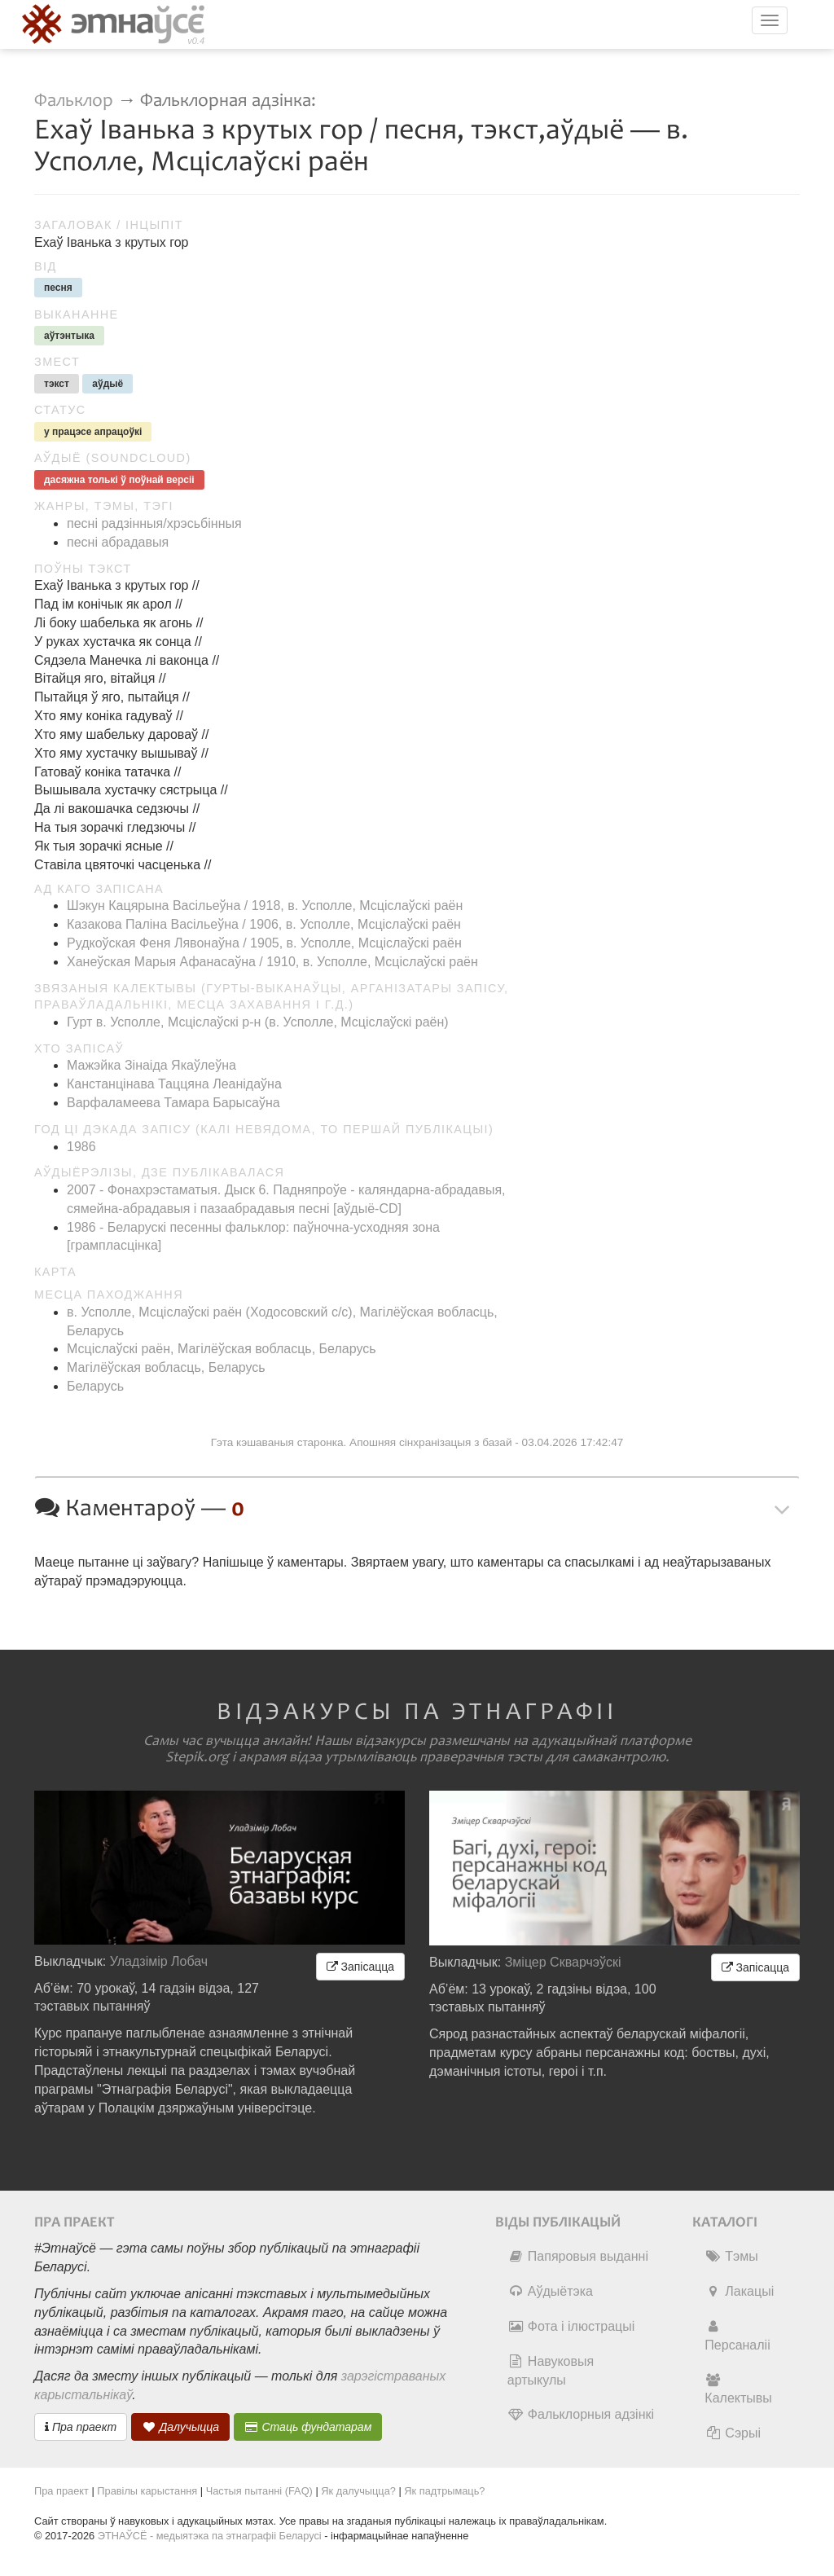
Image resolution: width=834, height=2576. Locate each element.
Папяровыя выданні (577, 2256)
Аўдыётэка (550, 2291)
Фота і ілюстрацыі (570, 2326)
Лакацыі (739, 2291)
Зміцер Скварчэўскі (563, 1962)
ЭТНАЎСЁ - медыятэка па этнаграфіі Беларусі (210, 2536)
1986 (81, 1147)
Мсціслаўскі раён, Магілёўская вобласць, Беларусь (221, 1349)
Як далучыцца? (358, 2491)
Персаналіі (737, 2335)
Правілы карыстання (147, 2491)
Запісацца (360, 1966)
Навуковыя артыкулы (550, 2370)
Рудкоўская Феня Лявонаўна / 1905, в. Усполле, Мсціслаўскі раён (264, 943)
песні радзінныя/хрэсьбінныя (154, 523)
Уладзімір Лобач (159, 1961)
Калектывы (738, 2389)
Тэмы (731, 2256)
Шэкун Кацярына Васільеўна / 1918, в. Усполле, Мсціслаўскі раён (265, 905)
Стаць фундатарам (308, 2426)
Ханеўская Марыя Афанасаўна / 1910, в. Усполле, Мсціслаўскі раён (272, 962)
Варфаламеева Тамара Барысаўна (173, 1103)
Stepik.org (197, 1757)
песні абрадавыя (118, 542)
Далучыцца (181, 2426)
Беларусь (95, 1386)
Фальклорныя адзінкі (580, 2414)
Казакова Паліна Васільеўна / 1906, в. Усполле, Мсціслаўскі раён (264, 924)
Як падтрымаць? (444, 2491)
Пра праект (80, 2426)
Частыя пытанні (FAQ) (259, 2491)
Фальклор (73, 100)
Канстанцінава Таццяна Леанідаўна (174, 1084)
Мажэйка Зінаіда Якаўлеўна (151, 1065)
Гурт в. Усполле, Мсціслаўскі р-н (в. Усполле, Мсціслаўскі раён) (258, 1022)
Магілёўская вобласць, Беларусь (166, 1367)
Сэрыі (733, 2433)
